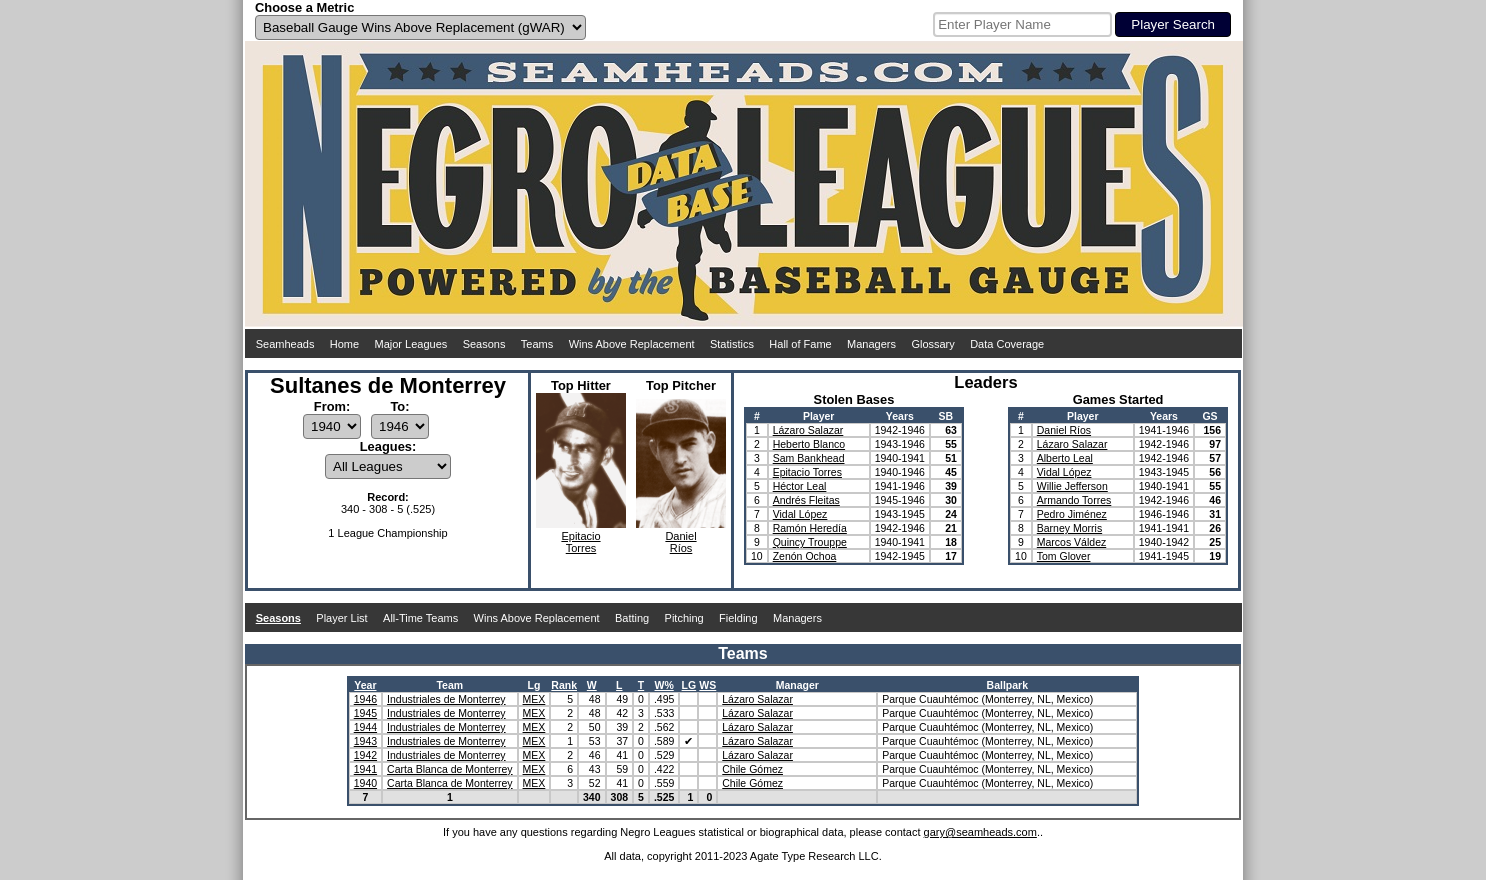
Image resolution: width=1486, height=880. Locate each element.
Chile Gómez (752, 769)
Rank (564, 685)
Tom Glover (1064, 556)
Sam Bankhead (809, 458)
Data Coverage (1007, 344)
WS (707, 685)
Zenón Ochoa (805, 556)
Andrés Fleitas (806, 500)
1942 (365, 755)
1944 (365, 727)
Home (344, 344)
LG (689, 685)
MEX (534, 699)
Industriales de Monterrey (446, 699)
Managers (871, 344)
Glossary (932, 344)
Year (365, 685)
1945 (365, 713)
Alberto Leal (1065, 458)
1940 (365, 783)
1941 (365, 769)
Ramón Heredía (810, 528)
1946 (365, 699)
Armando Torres (1074, 500)
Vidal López (800, 514)
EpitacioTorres (580, 542)
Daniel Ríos (1064, 430)
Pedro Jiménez (1072, 514)
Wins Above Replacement (632, 344)
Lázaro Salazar (808, 430)
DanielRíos (680, 542)
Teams (537, 344)
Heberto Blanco (809, 444)
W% (664, 685)
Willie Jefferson (1072, 486)
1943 (365, 741)
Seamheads (285, 344)
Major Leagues (411, 344)
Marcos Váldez (1071, 542)
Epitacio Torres (807, 472)
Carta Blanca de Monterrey (449, 769)
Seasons (484, 344)
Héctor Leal (800, 486)
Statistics (732, 344)
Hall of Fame (800, 344)
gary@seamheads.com (980, 832)
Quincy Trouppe (810, 542)
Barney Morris (1069, 528)
